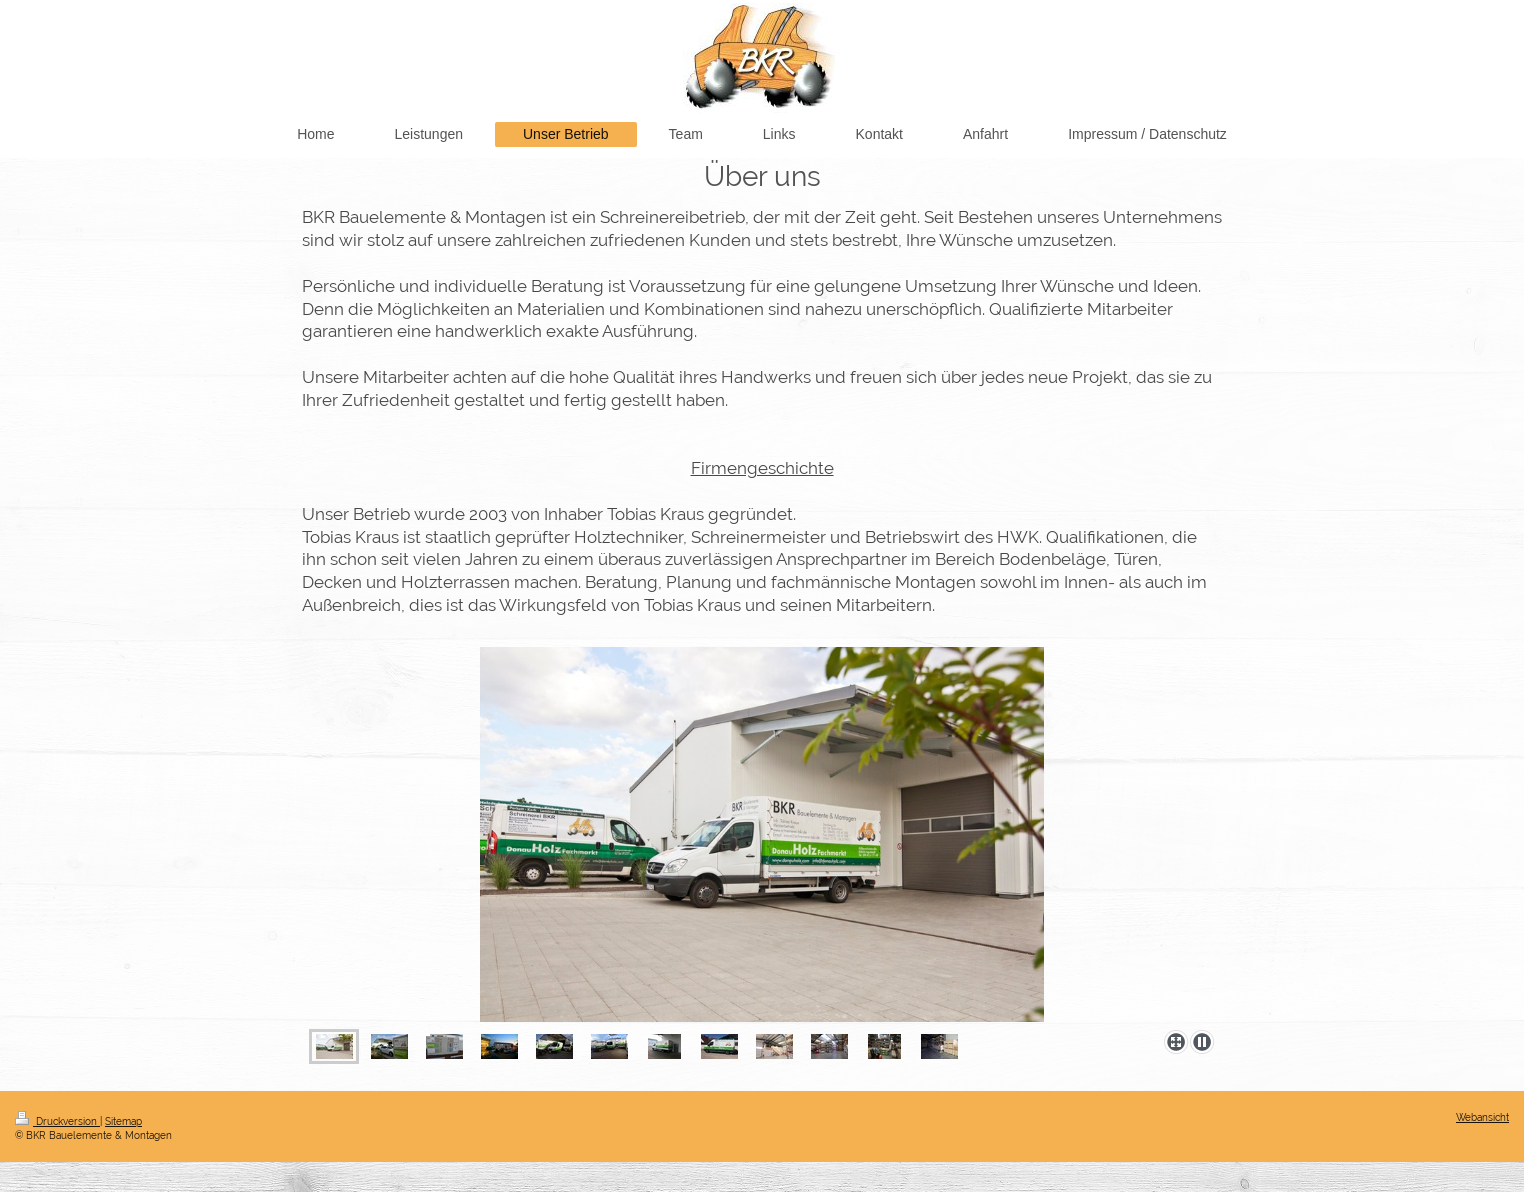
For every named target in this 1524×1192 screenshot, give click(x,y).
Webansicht (1482, 1117)
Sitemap (123, 1121)
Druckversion (57, 1121)
